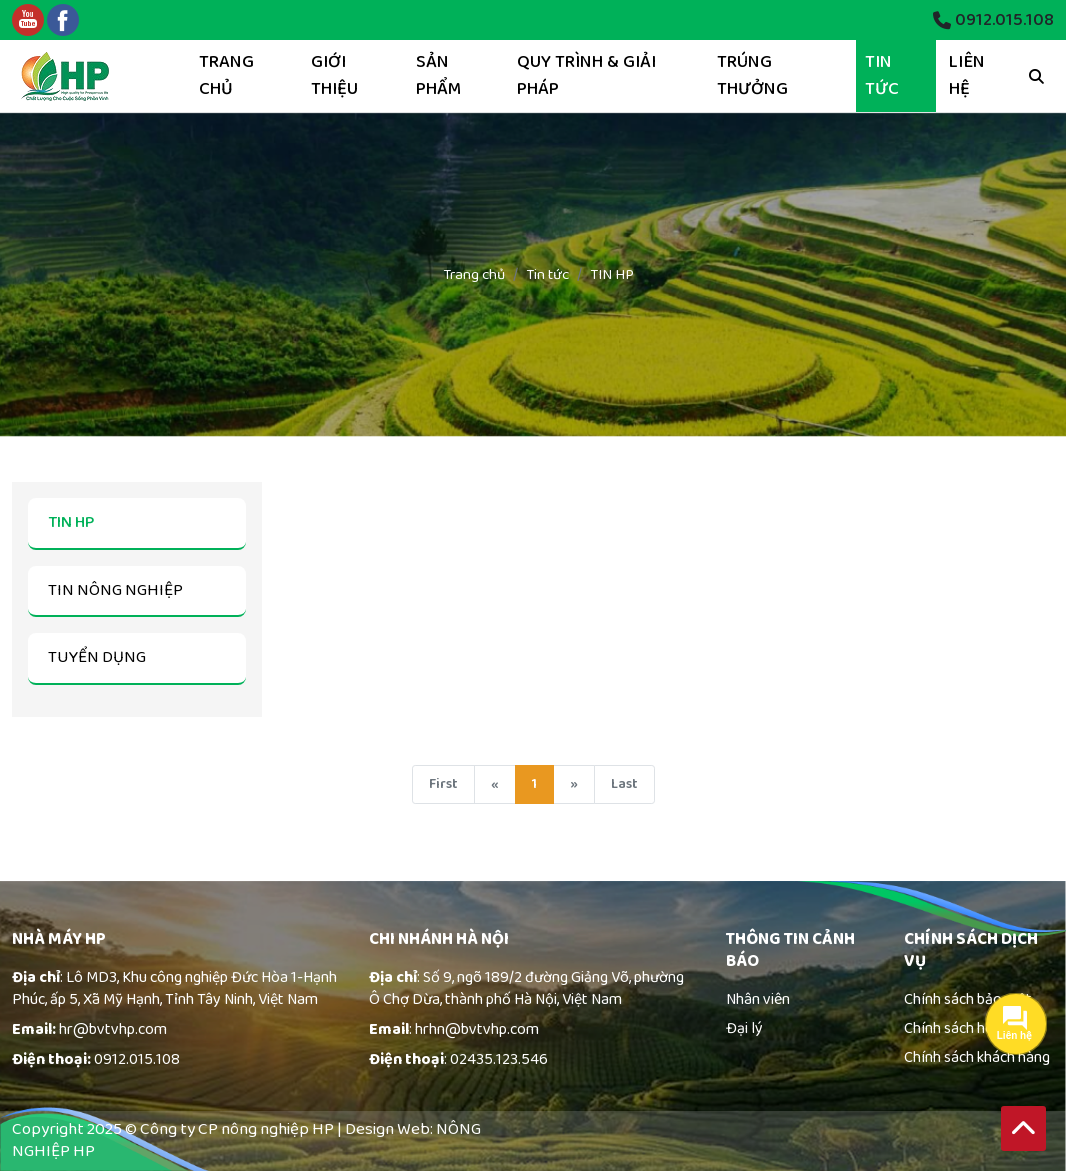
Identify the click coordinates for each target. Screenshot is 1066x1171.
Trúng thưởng (752, 75)
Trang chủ (226, 75)
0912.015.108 (993, 20)
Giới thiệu (334, 75)
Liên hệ (967, 75)
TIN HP (71, 522)
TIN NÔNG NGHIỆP (115, 590)
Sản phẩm (438, 75)
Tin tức (882, 75)
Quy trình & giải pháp (586, 75)
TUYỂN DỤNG (97, 657)
